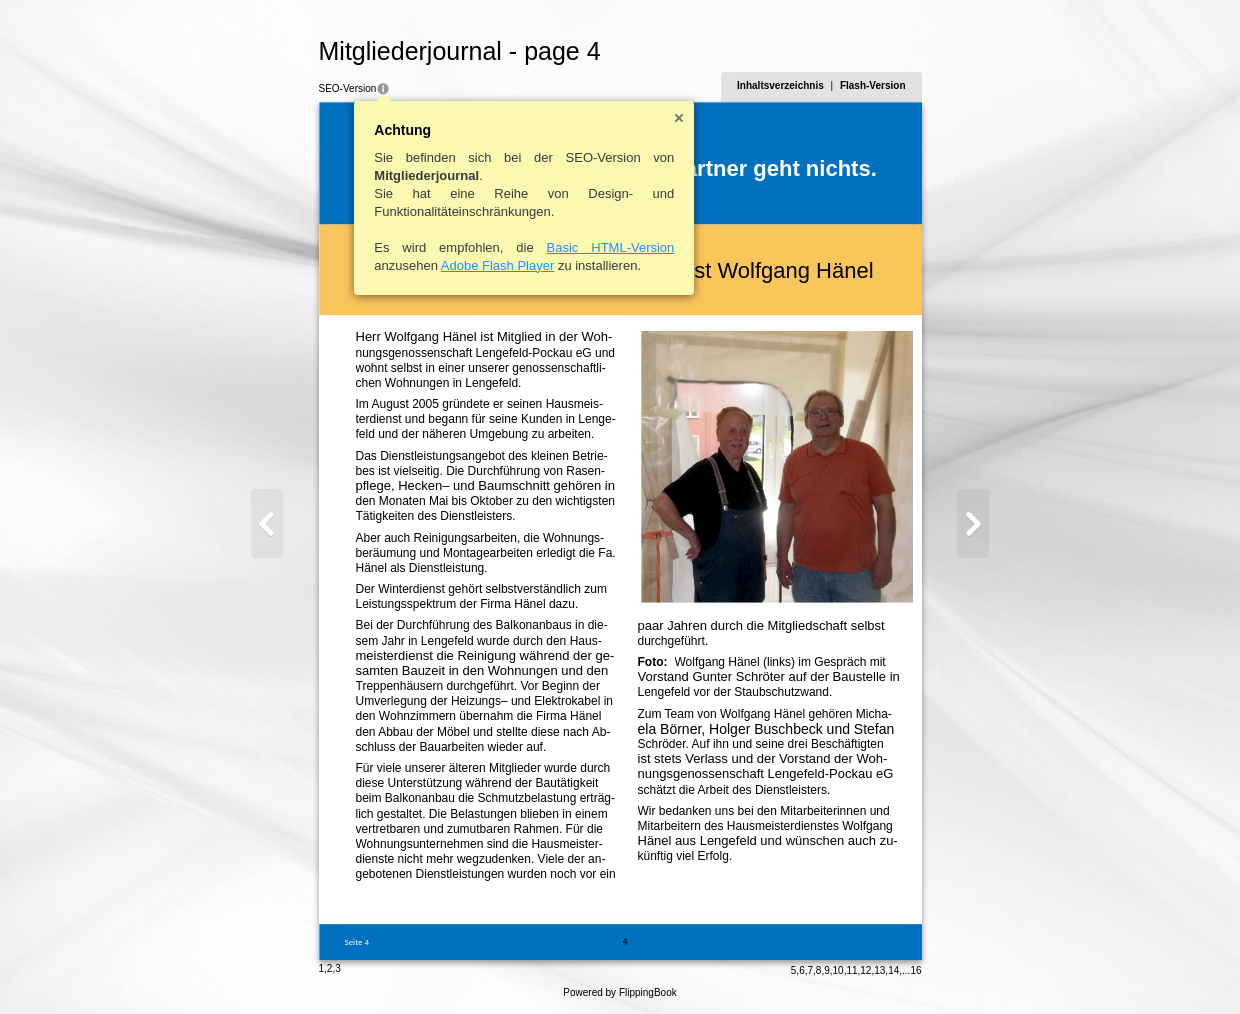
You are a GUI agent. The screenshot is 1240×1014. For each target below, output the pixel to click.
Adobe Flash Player (497, 265)
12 (865, 970)
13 (879, 970)
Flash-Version (873, 85)
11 (851, 970)
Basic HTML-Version (611, 247)
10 (838, 970)
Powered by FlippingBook (619, 992)
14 (893, 970)
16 (915, 970)
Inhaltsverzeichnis (780, 85)
